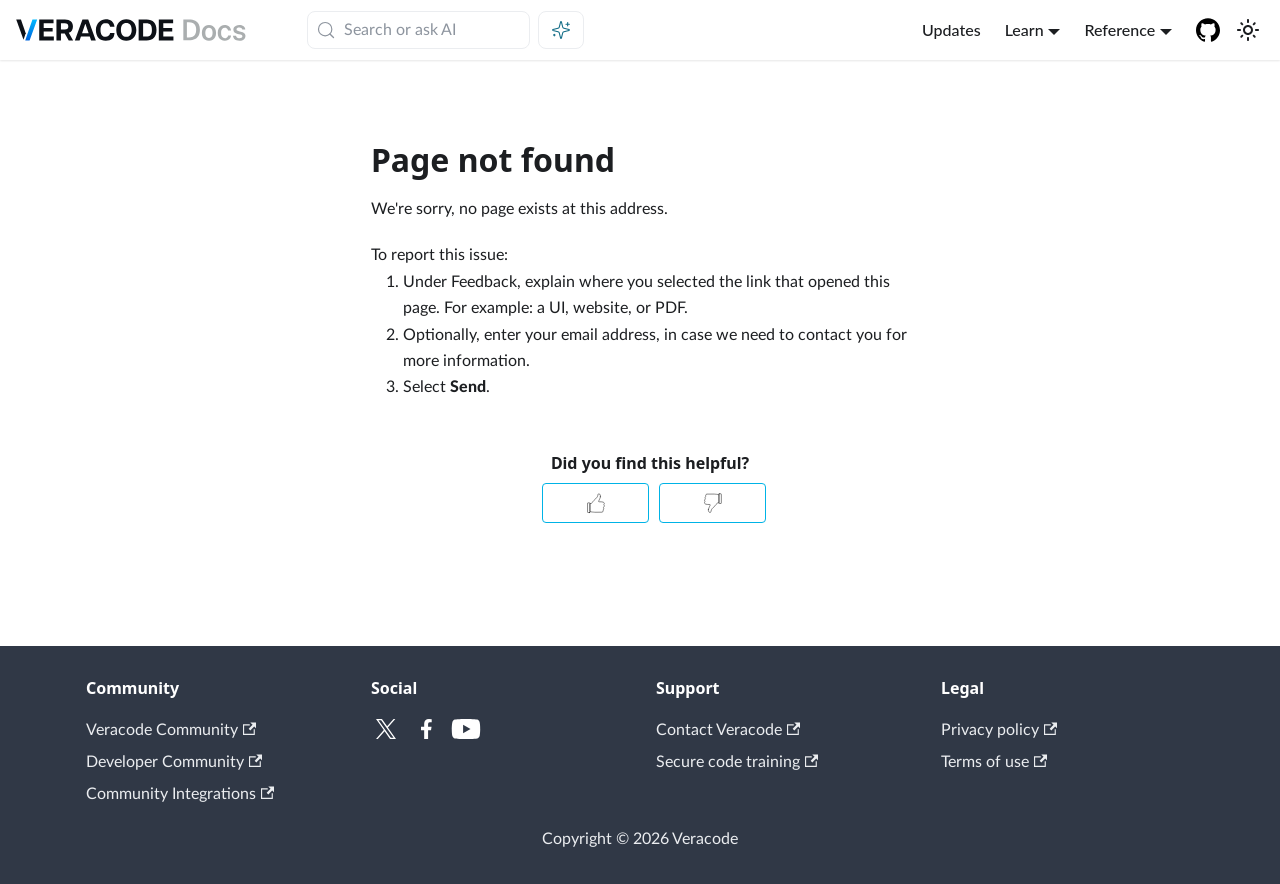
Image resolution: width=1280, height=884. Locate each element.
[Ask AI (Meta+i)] (561, 30)
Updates (951, 29)
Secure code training (737, 762)
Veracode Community (171, 730)
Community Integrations (180, 794)
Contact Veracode (728, 730)
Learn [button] (1024, 29)
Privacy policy (999, 730)
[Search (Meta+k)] (418, 30)
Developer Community (174, 762)
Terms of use (994, 762)
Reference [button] (1119, 29)
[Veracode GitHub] (1208, 30)
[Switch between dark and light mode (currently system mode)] (1248, 30)
